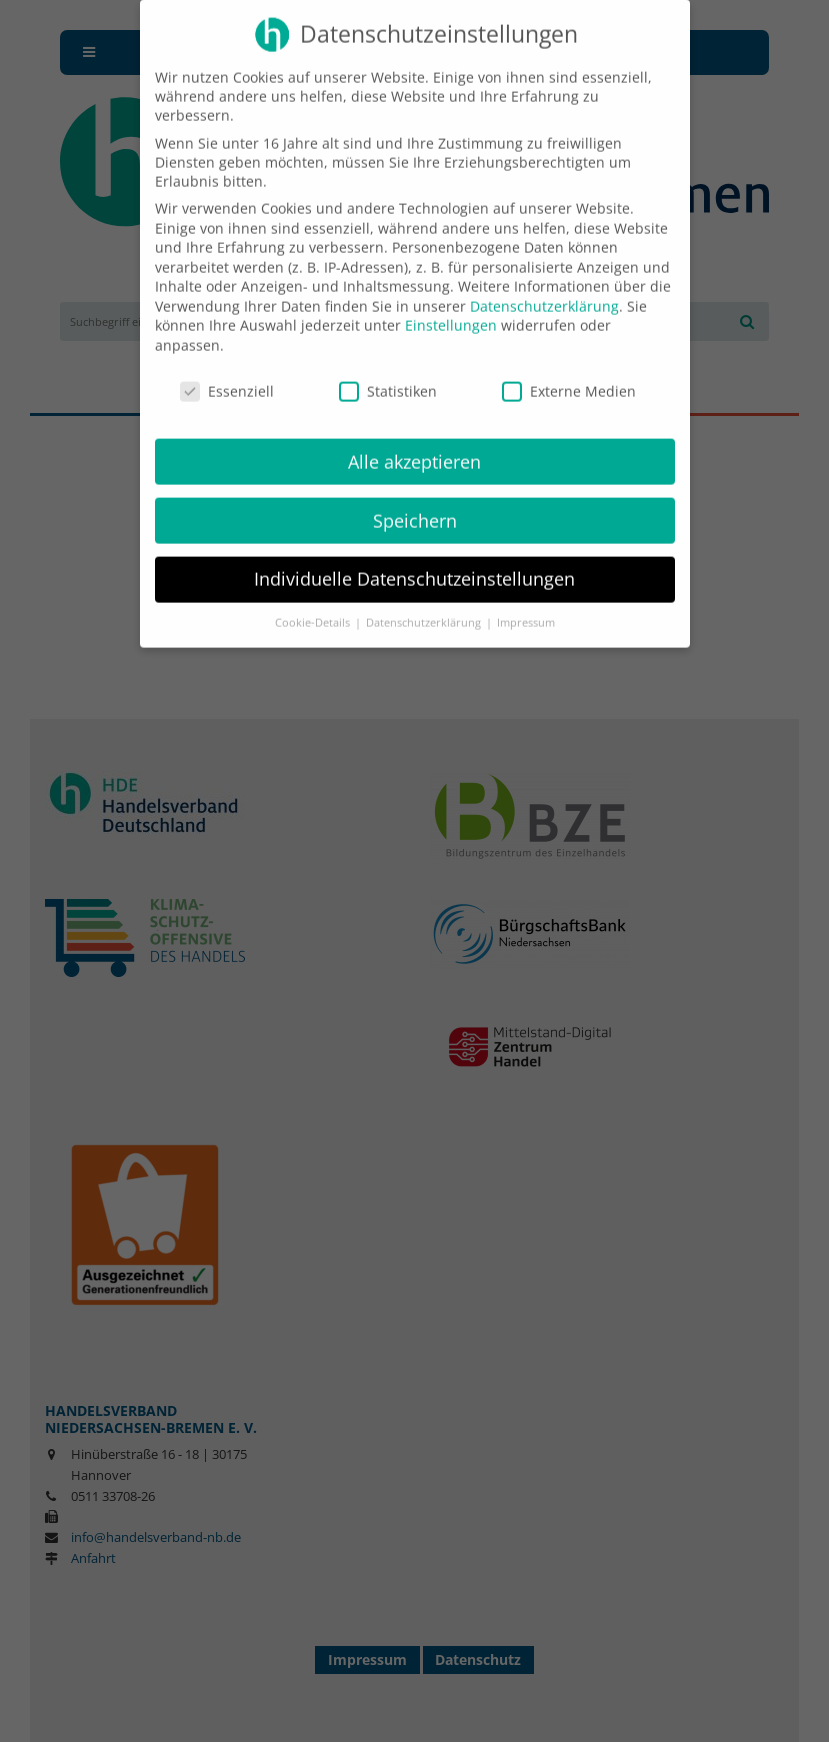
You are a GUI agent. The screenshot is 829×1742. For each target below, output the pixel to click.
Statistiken (388, 375)
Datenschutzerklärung (544, 290)
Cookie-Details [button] (314, 608)
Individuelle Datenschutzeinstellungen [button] (414, 564)
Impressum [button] (526, 608)
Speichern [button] (415, 505)
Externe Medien (569, 375)
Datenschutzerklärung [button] (425, 608)
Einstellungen (451, 310)
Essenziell (227, 375)
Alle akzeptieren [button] (414, 446)
